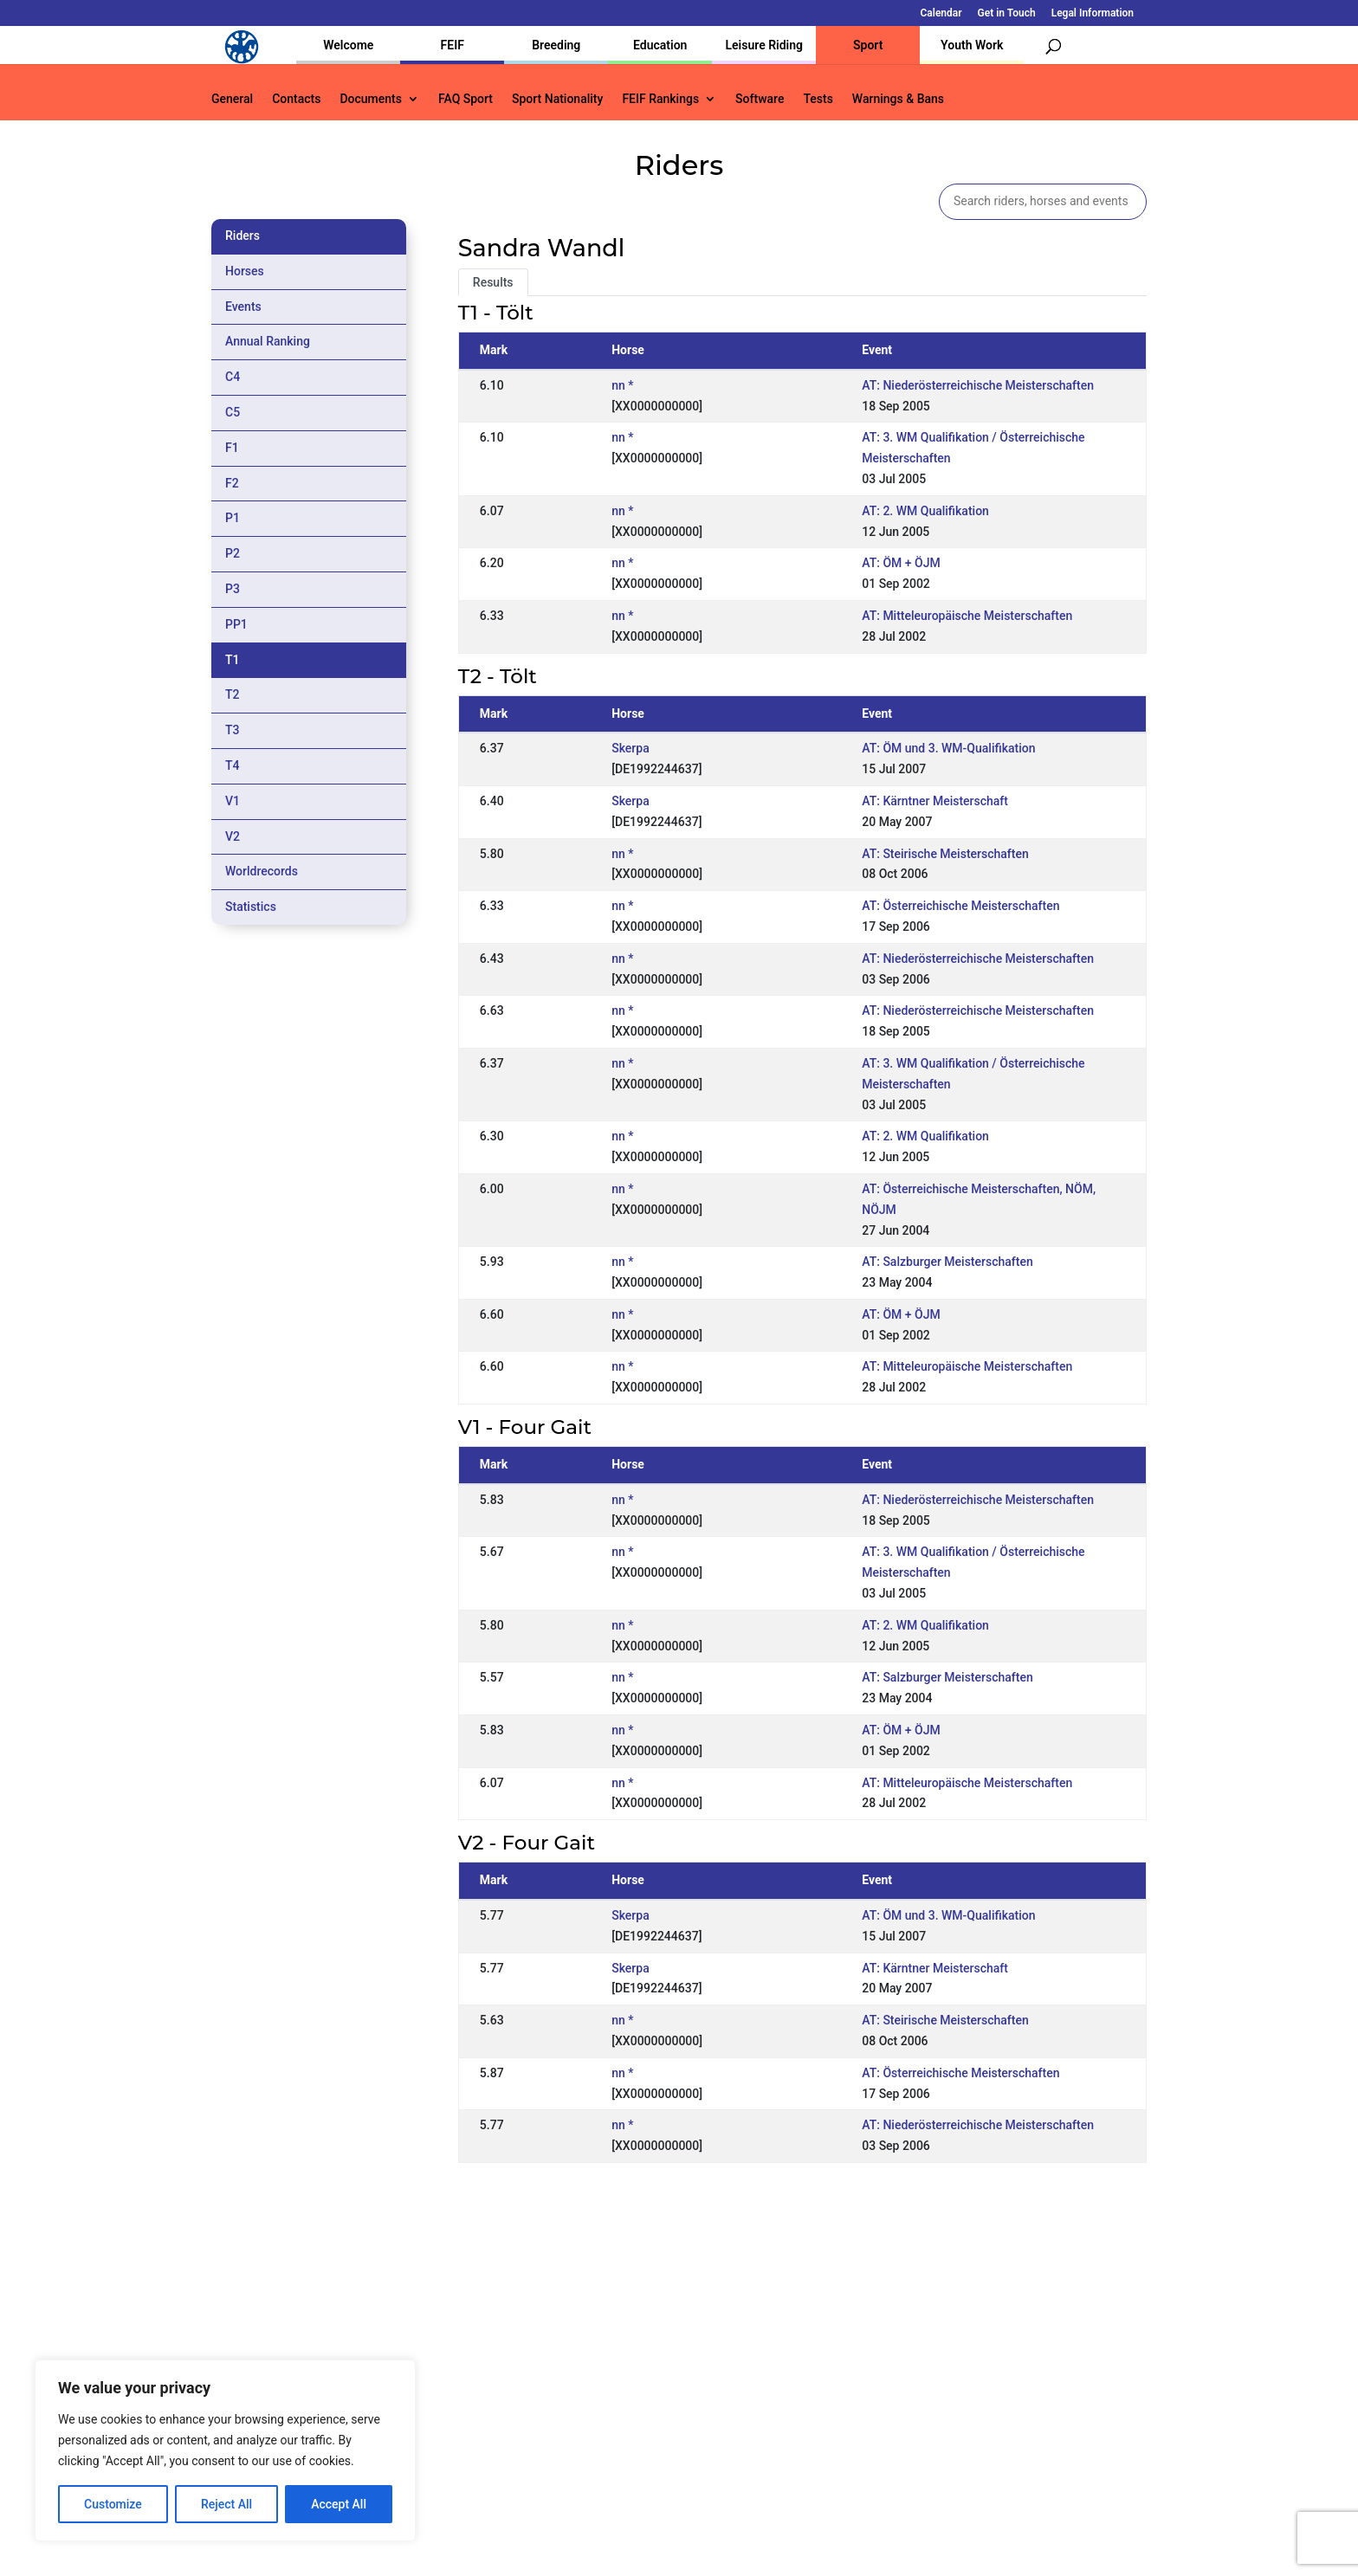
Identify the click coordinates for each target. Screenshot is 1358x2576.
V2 (232, 836)
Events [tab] (243, 306)
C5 (232, 412)
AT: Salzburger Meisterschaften (947, 1262)
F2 (232, 483)
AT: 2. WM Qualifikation (925, 511)
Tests (817, 99)
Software (759, 99)
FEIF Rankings (660, 99)
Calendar (941, 13)
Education (660, 45)
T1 (232, 660)
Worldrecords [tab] (261, 871)
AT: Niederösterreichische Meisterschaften (978, 385)
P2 (232, 553)
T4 (232, 765)
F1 (232, 448)
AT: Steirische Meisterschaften (945, 854)
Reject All (226, 2504)
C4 (232, 377)
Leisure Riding (764, 45)
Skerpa (630, 748)
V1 (232, 801)
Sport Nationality (557, 99)
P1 (232, 518)
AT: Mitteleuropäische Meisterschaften (967, 616)
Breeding (556, 45)
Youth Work (972, 45)
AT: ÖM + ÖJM (901, 563)
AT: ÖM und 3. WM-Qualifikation (948, 748)
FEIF (452, 45)
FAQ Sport (465, 99)
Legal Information (1092, 13)
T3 (232, 730)
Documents (371, 99)
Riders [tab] (242, 235)
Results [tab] (493, 282)
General (232, 99)
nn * (622, 385)
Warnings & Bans (898, 99)
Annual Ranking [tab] (267, 341)
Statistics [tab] (250, 907)
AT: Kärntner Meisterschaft (935, 801)
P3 (232, 589)
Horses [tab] (244, 271)
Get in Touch (1007, 13)
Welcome (348, 45)
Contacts (296, 99)
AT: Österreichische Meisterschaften (960, 906)
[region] (225, 2450)
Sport (868, 45)
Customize (113, 2504)
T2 (232, 694)
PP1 (236, 624)
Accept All (338, 2504)
